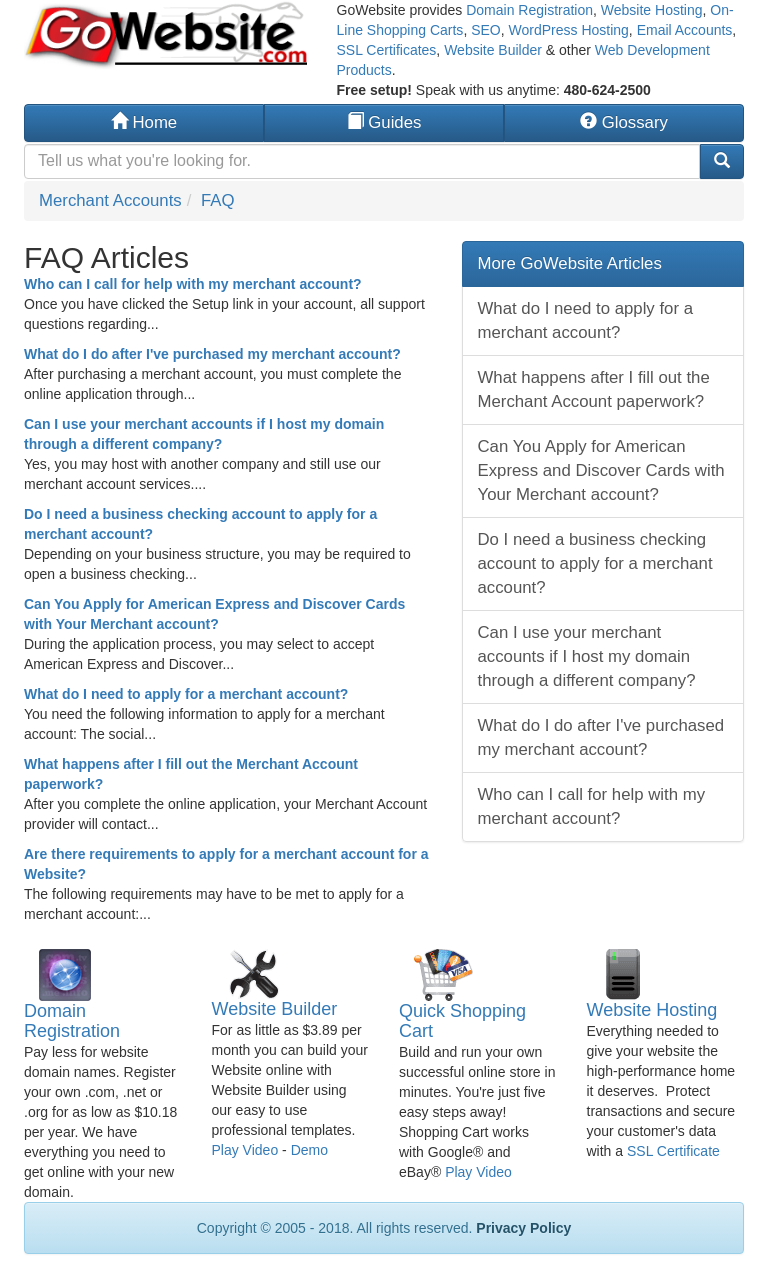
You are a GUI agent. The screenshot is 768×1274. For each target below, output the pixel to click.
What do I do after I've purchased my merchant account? (212, 354)
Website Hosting (652, 10)
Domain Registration (529, 10)
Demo (309, 1150)
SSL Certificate (673, 1151)
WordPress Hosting (569, 30)
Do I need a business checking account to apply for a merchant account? (595, 563)
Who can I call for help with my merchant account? (193, 284)
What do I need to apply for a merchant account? (186, 694)
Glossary (624, 122)
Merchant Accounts (110, 200)
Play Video (245, 1150)
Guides (384, 122)
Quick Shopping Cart (462, 1021)
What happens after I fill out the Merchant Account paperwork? (594, 389)
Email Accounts (685, 30)
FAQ (218, 200)
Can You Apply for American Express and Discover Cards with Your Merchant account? (601, 470)
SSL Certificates (387, 50)
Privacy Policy (523, 1228)
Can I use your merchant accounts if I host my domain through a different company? (587, 656)
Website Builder (493, 50)
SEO (486, 30)
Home (144, 122)
